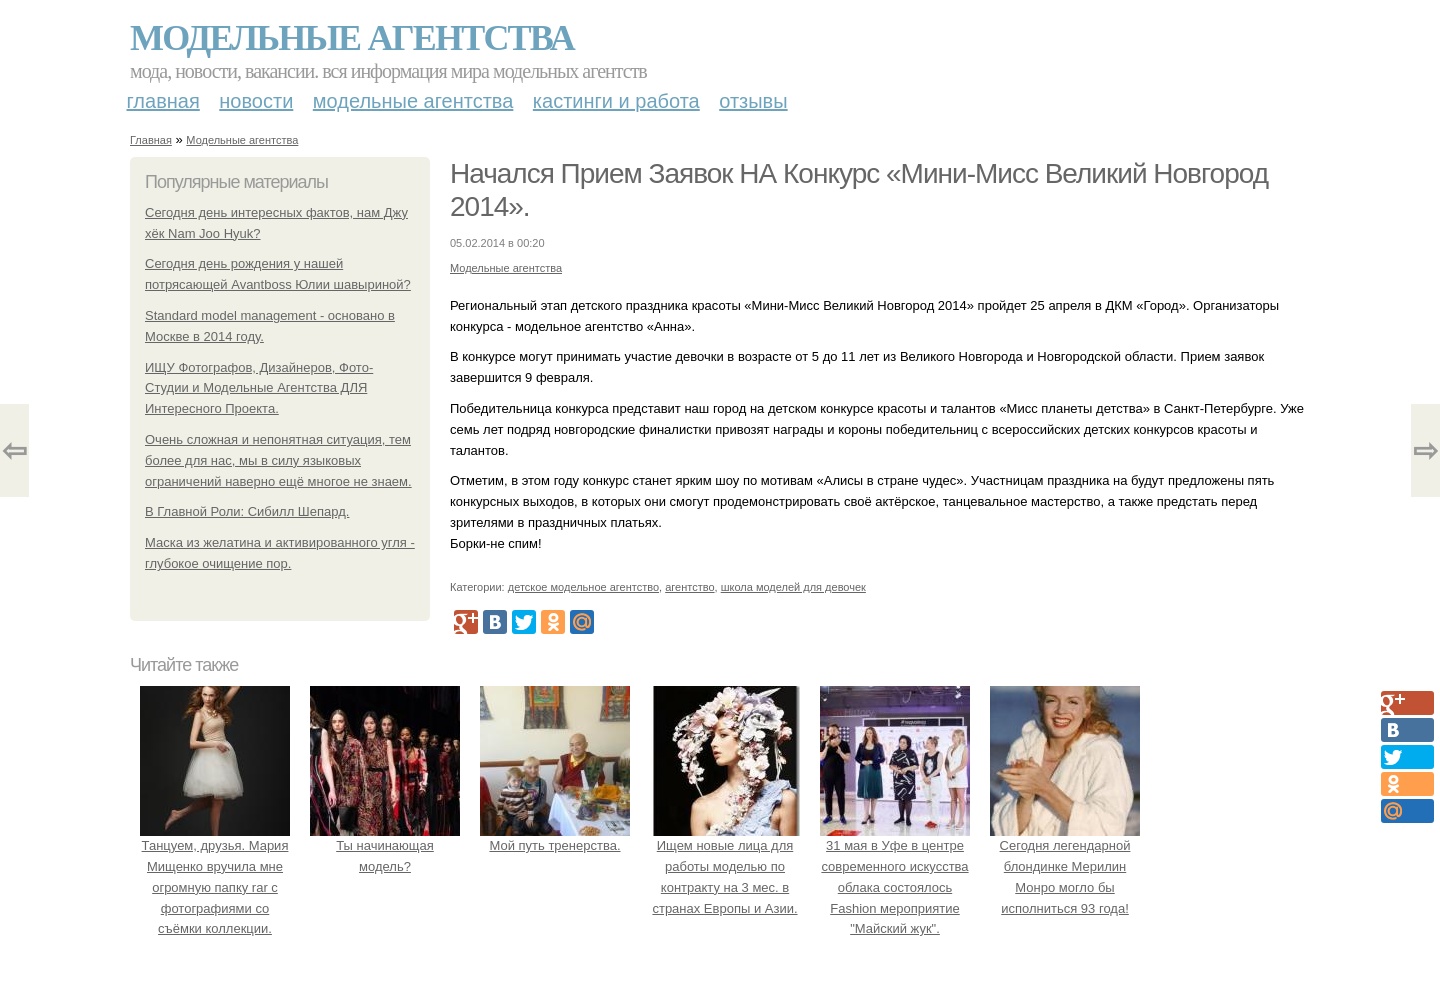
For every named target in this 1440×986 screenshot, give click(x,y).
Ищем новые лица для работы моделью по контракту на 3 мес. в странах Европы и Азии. (725, 866)
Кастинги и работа (616, 101)
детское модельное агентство (583, 587)
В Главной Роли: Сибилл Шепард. (247, 511)
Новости (256, 101)
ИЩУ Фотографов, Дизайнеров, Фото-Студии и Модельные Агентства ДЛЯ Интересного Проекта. (259, 388)
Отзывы (753, 101)
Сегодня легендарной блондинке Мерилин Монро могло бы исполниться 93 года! (1065, 866)
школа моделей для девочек (793, 587)
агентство (689, 587)
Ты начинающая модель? (385, 845)
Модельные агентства (352, 38)
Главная (163, 101)
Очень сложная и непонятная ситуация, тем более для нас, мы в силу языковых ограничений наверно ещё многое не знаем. (278, 460)
